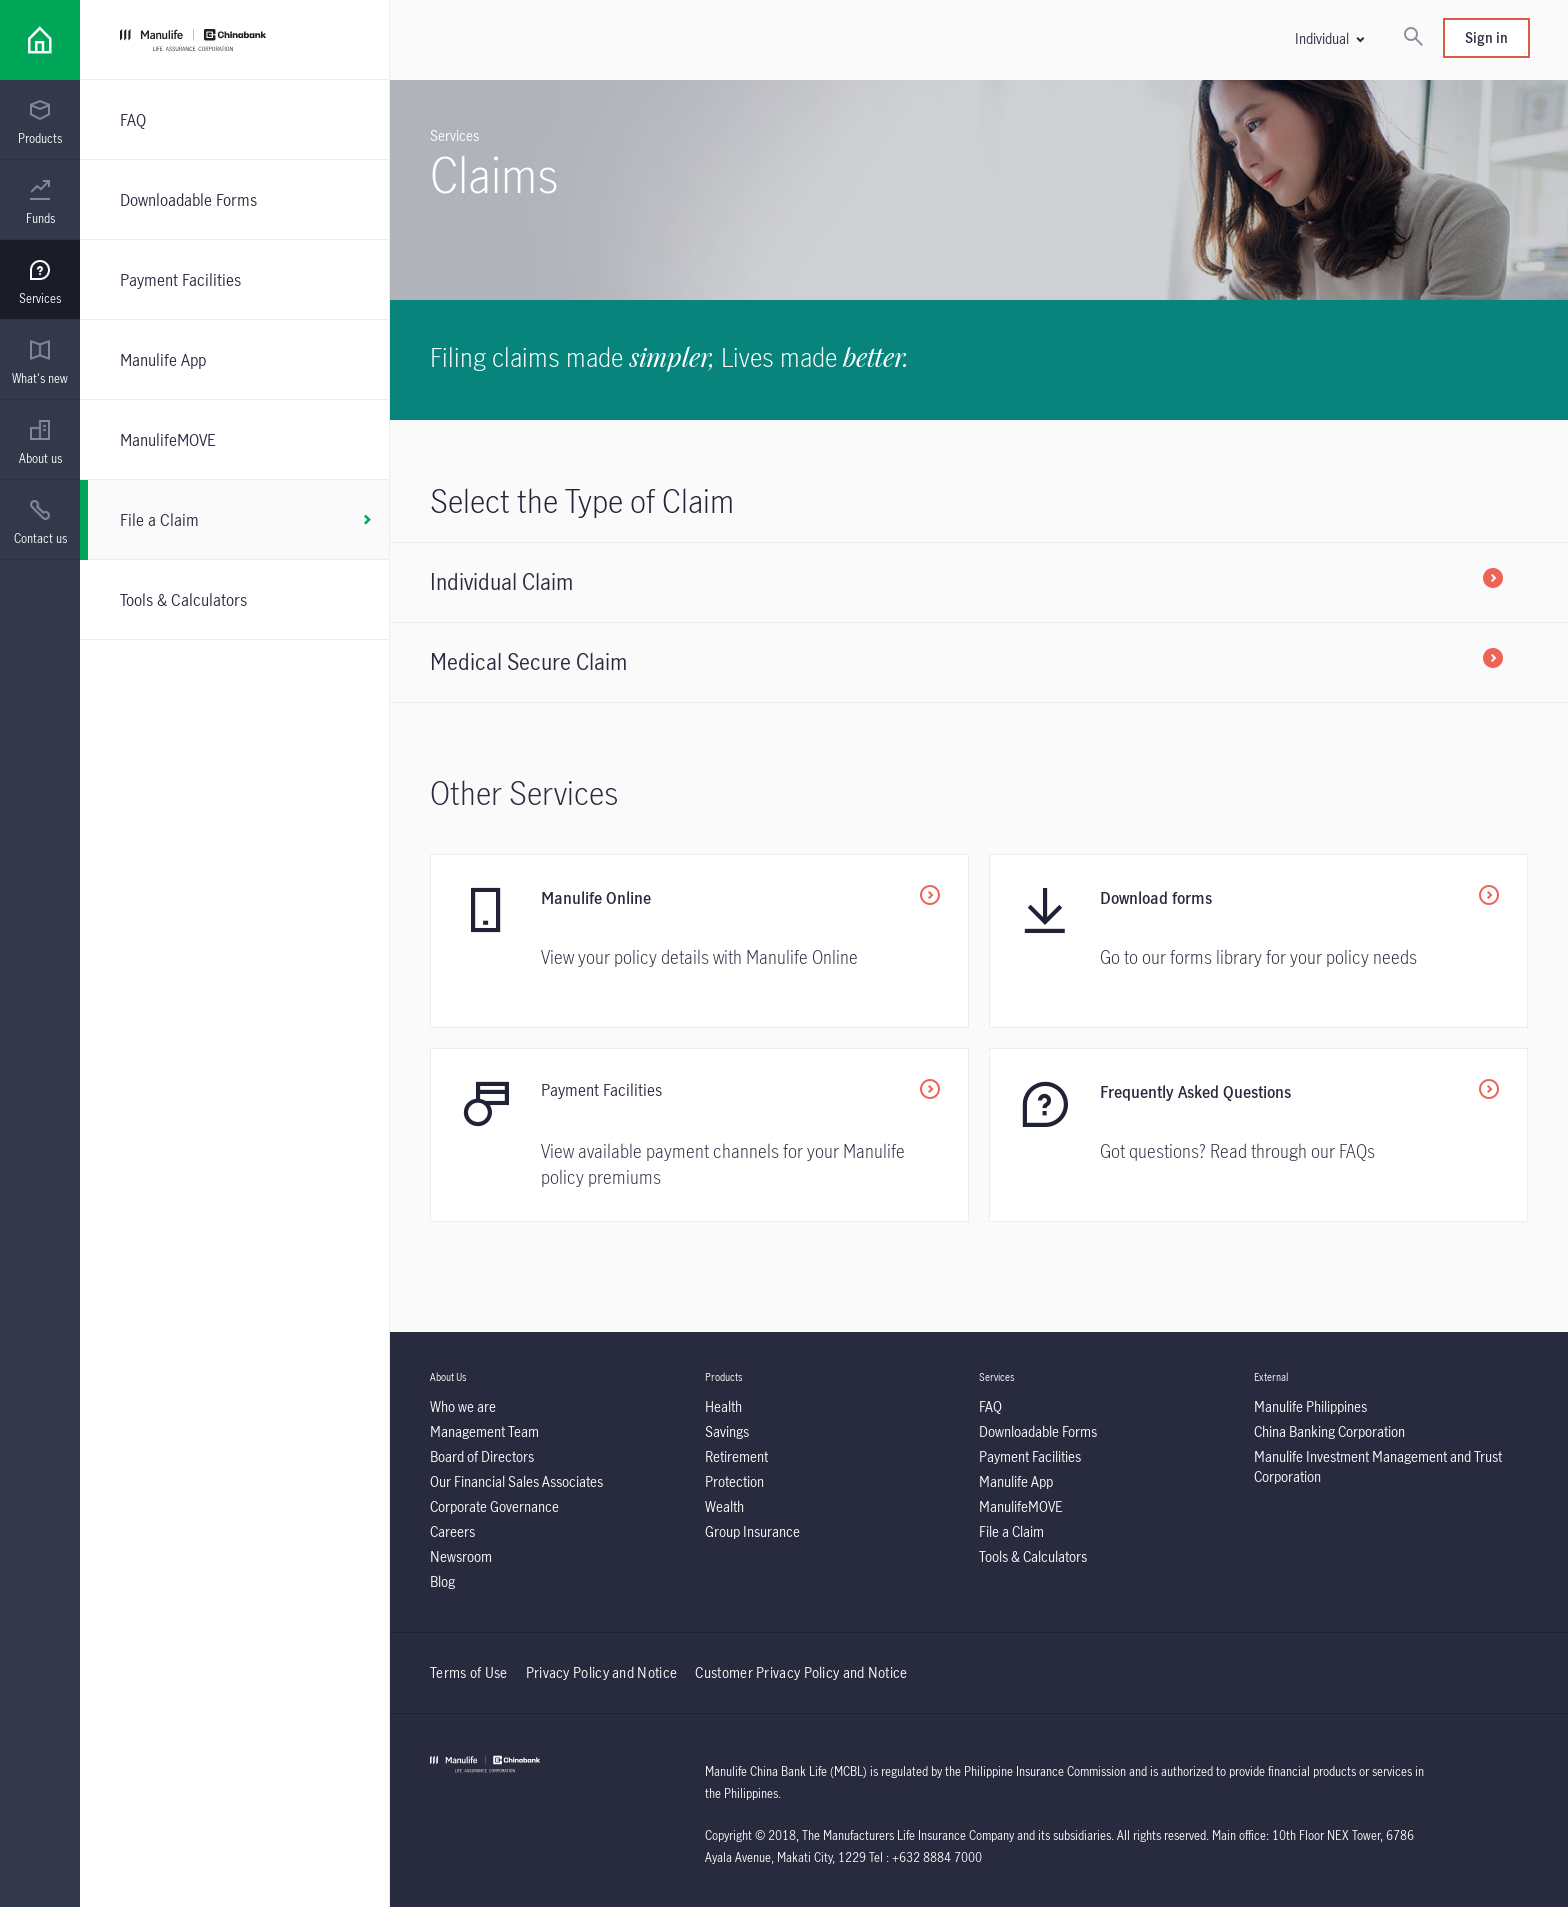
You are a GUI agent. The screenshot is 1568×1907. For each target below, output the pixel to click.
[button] (1329, 38)
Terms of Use (469, 1672)
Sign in (1486, 37)
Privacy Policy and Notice (603, 1672)
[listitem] (979, 582)
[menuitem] (40, 123)
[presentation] (40, 120)
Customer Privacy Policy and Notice (801, 1672)
